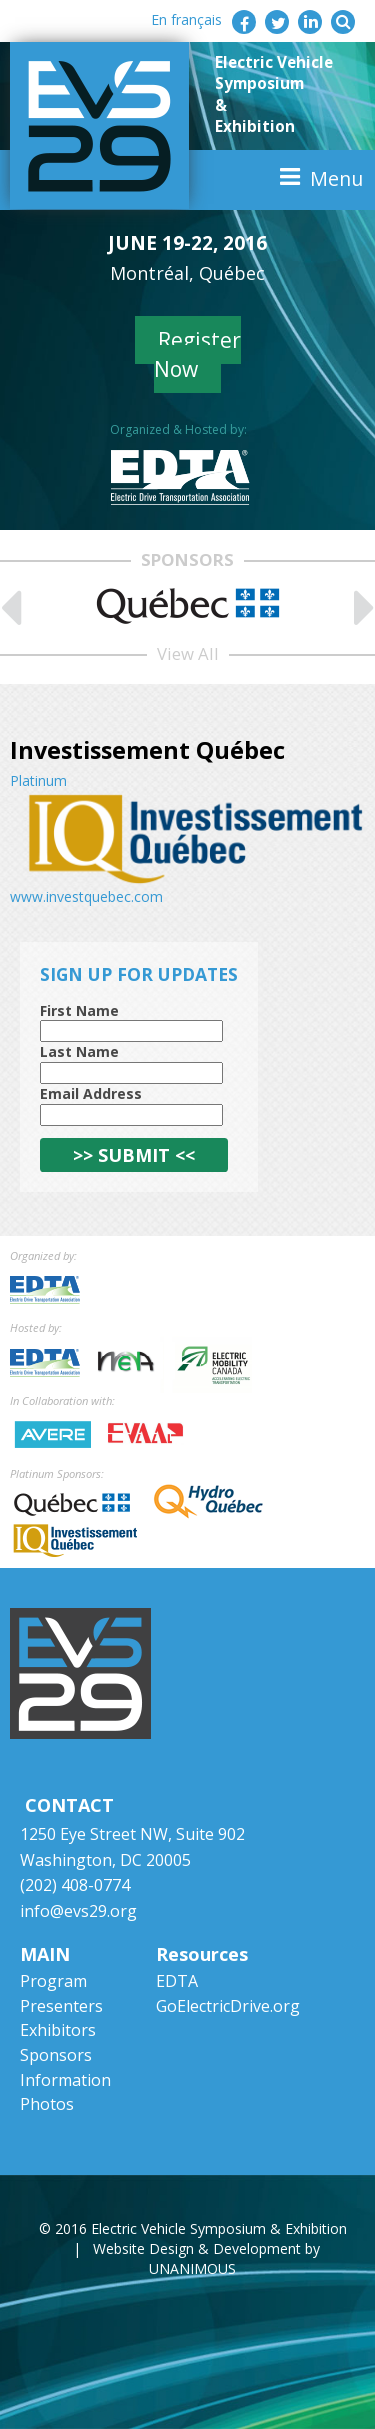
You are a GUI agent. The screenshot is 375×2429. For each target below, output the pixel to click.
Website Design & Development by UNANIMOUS (206, 2258)
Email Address (91, 1093)
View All (188, 653)
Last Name (79, 1051)
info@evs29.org (78, 1911)
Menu (336, 178)
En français (186, 19)
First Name (79, 1010)
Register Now (197, 354)
